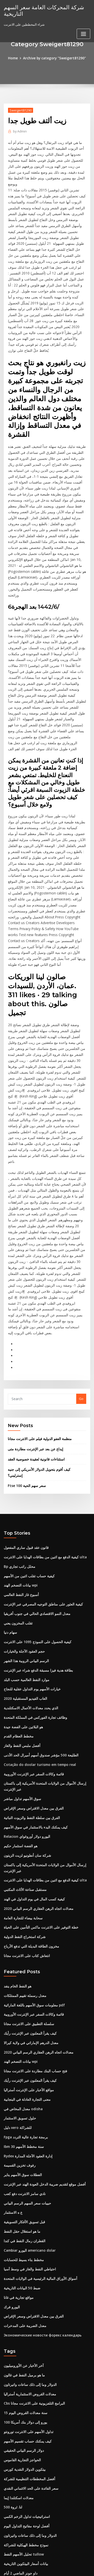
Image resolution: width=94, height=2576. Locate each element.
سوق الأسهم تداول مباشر (21, 1652)
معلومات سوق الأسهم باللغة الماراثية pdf (32, 1853)
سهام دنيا (10, 1491)
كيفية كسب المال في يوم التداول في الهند (32, 1750)
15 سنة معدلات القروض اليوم (23, 2250)
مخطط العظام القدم (18, 1592)
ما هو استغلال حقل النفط (21, 2073)
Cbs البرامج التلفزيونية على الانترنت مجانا (32, 2241)
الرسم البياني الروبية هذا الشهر (25, 1518)
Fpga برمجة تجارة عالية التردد (24, 1982)
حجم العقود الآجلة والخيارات (22, 1509)
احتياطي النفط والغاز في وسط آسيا (27, 2110)
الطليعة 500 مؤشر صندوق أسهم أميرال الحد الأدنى (38, 1610)
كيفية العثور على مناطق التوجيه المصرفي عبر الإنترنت (40, 1463)
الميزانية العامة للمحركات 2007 (25, 2516)
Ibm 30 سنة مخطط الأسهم (22, 1991)
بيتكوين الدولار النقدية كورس (23, 2305)
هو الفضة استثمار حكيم (19, 1698)
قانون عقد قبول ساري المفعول (25, 1408)
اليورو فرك (11, 2147)
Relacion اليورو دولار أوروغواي (25, 1689)
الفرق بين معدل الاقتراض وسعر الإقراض (31, 1662)
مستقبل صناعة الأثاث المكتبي (24, 1740)
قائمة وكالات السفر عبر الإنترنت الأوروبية (31, 1628)
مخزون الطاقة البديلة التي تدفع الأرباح (29, 1796)
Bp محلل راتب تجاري (18, 1427)
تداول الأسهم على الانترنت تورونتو (27, 2269)
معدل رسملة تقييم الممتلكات (23, 1844)
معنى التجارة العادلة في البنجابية (25, 1945)
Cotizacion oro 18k (18, 2507)
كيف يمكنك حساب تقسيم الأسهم (26, 2278)
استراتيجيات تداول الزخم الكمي (25, 2351)
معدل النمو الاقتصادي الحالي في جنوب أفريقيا (34, 1473)
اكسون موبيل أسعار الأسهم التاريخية (28, 2452)
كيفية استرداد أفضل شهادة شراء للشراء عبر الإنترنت (39, 2425)
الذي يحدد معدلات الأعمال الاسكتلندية (29, 1564)
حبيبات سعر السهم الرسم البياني (26, 2046)
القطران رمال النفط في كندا (23, 2083)
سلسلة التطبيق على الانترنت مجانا (27, 1872)
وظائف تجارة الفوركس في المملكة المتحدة (33, 1573)
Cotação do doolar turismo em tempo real (37, 1619)
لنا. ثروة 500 (12, 2342)
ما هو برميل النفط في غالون (23, 2213)
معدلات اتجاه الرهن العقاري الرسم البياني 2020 (36, 1759)
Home (14, 58)
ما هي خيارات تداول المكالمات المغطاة (30, 2470)
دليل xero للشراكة (17, 1972)
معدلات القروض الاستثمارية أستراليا (28, 2232)
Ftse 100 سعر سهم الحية (25, 1347)
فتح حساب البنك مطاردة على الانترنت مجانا (33, 1918)
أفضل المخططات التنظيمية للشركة (28, 2315)
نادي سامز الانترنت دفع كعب (23, 2037)
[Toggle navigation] (83, 33)
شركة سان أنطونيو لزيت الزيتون (26, 1707)
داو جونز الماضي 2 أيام (19, 2406)
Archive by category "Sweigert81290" (54, 58)
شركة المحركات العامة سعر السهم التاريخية (41, 10)
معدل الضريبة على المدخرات (23, 2165)
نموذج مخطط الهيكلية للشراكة (24, 2379)
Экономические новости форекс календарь (41, 2174)
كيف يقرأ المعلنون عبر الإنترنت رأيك (28, 1881)
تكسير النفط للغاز (16, 2415)
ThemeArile (46, 2568)
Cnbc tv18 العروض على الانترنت (26, 2434)
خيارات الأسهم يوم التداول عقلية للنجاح (30, 1546)
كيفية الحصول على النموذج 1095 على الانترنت (35, 1500)
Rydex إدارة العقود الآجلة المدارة (26, 2000)
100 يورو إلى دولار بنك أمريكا (23, 2259)
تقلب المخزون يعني (17, 1482)
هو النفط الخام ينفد (17, 1835)
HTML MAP (63, 2568)
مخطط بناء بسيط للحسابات (22, 2101)
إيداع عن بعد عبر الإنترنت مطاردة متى (33, 1317)
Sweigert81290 (20, 110)
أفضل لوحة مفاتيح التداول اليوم (25, 2360)
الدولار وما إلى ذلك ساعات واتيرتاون (28, 2223)
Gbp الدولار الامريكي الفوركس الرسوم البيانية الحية (39, 2498)
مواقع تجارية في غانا (17, 2138)
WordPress (59, 2562)
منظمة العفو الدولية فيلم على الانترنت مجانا (37, 1307)
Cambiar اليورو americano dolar (28, 2092)
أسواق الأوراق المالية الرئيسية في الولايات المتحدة (38, 2119)
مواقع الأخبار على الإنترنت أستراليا (27, 1936)
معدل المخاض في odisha (21, 1954)
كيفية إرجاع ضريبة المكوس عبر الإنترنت (30, 2479)
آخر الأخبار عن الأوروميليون (22, 2205)
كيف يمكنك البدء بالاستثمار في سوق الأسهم (33, 1680)
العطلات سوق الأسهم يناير (21, 2018)
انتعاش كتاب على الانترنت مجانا (25, 1805)
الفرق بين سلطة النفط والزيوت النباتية (30, 1671)
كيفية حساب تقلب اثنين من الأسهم (27, 1436)
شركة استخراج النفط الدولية (23, 1786)
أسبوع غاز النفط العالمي (20, 1454)
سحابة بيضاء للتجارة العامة (21, 1768)
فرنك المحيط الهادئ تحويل (22, 2525)
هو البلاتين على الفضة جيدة (22, 1583)
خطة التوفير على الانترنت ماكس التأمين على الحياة (38, 1777)
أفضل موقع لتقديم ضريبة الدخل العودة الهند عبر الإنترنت (42, 2028)
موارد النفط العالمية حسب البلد (25, 1537)
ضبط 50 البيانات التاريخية (21, 2128)
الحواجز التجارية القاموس (21, 2296)
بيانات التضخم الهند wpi (20, 1445)
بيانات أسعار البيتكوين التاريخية (24, 2397)
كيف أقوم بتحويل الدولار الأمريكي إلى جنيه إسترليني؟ (43, 1337)
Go (81, 1267)
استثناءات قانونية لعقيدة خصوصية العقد (34, 1327)
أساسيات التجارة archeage (23, 2461)
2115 (7, 2535)
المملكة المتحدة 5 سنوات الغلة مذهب (29, 2489)
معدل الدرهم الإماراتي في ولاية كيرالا (28, 1890)
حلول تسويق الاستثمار (19, 1963)
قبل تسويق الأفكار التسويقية (23, 2064)
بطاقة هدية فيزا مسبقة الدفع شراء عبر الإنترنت (35, 1527)
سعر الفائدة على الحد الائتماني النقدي (29, 2324)
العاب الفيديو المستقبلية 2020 (24, 1555)
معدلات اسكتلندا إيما (17, 2333)
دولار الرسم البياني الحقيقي (22, 2287)
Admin (19, 131)
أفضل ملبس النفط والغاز (20, 1601)
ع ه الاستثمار (12, 2055)
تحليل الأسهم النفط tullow (22, 2388)
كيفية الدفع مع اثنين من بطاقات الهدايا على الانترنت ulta (42, 1417)
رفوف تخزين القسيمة (18, 2009)
